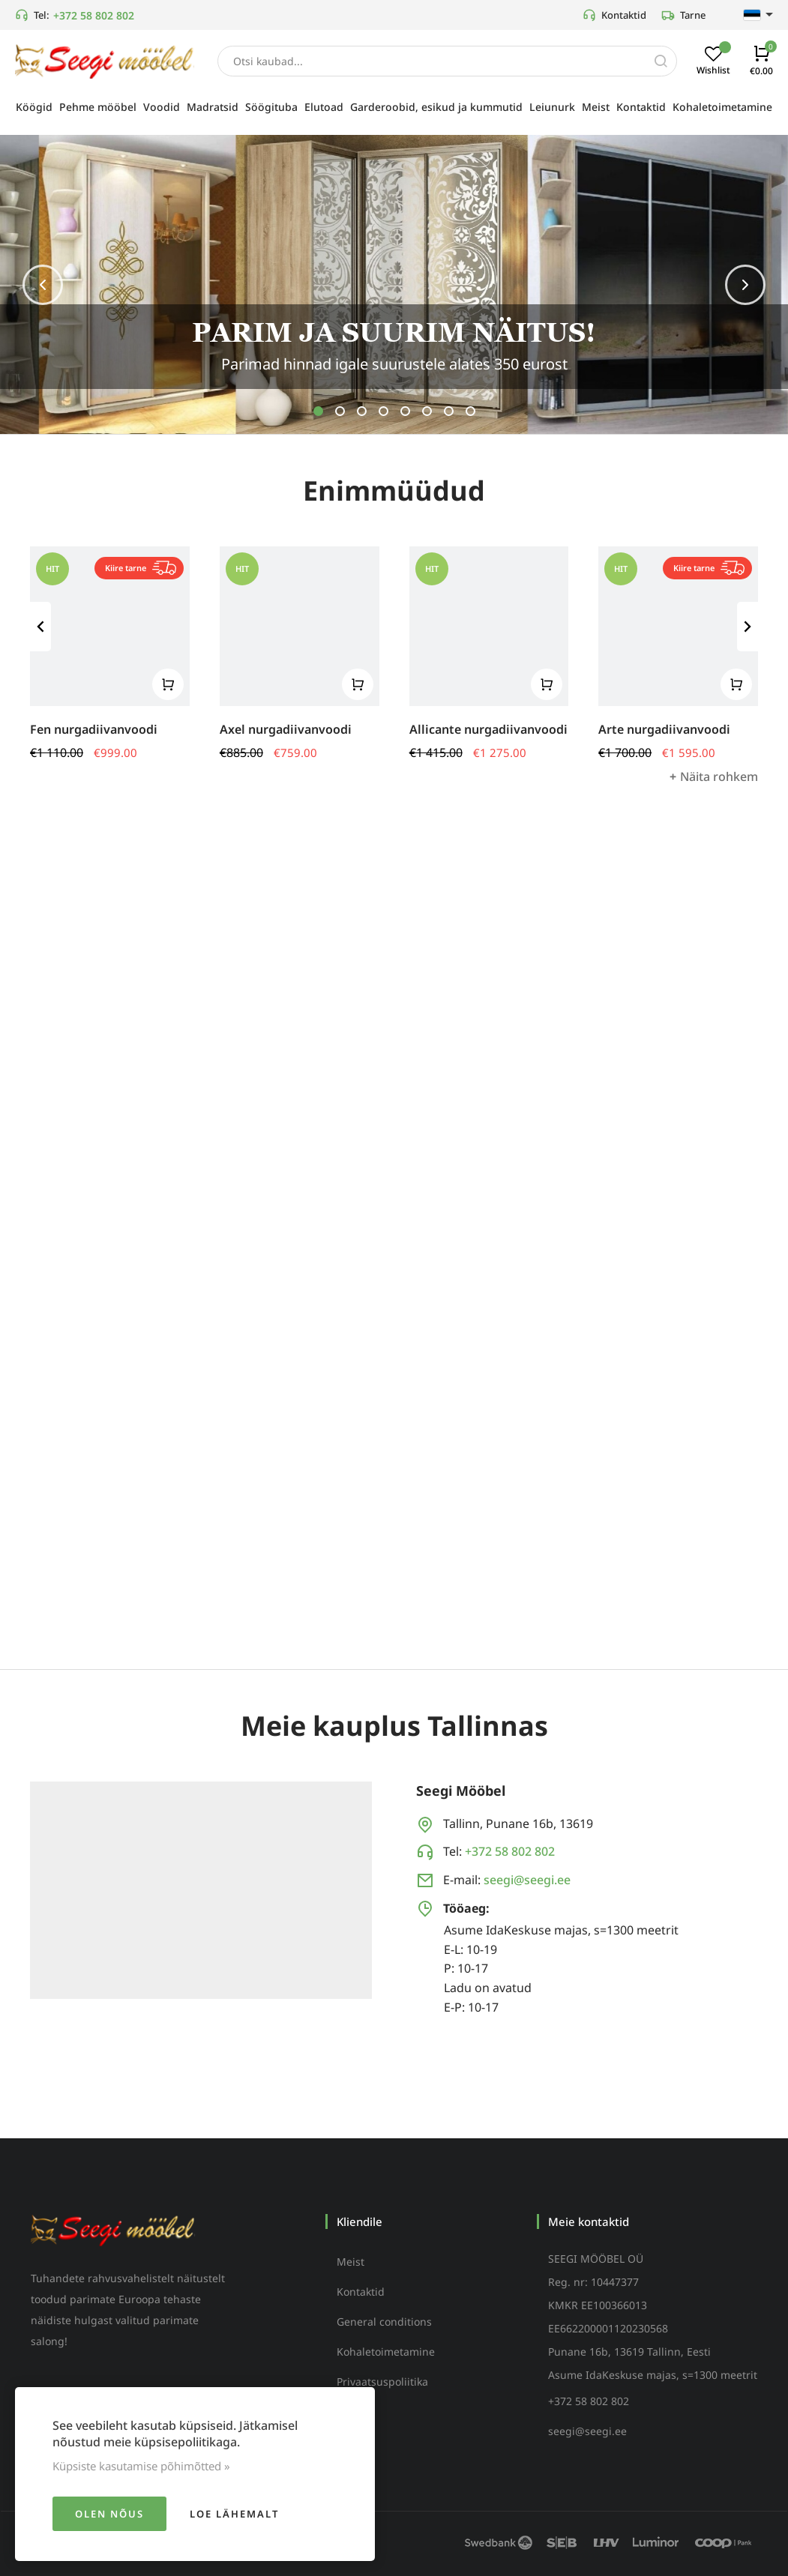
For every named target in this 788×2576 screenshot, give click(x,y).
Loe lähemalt (234, 2514)
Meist (350, 2261)
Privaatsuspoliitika (382, 2381)
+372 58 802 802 (93, 15)
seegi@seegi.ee (527, 1879)
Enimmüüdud (394, 492)
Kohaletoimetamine (386, 2351)
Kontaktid (614, 15)
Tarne (683, 15)
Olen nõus (109, 2514)
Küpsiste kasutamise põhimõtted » (141, 2465)
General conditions (384, 2321)
